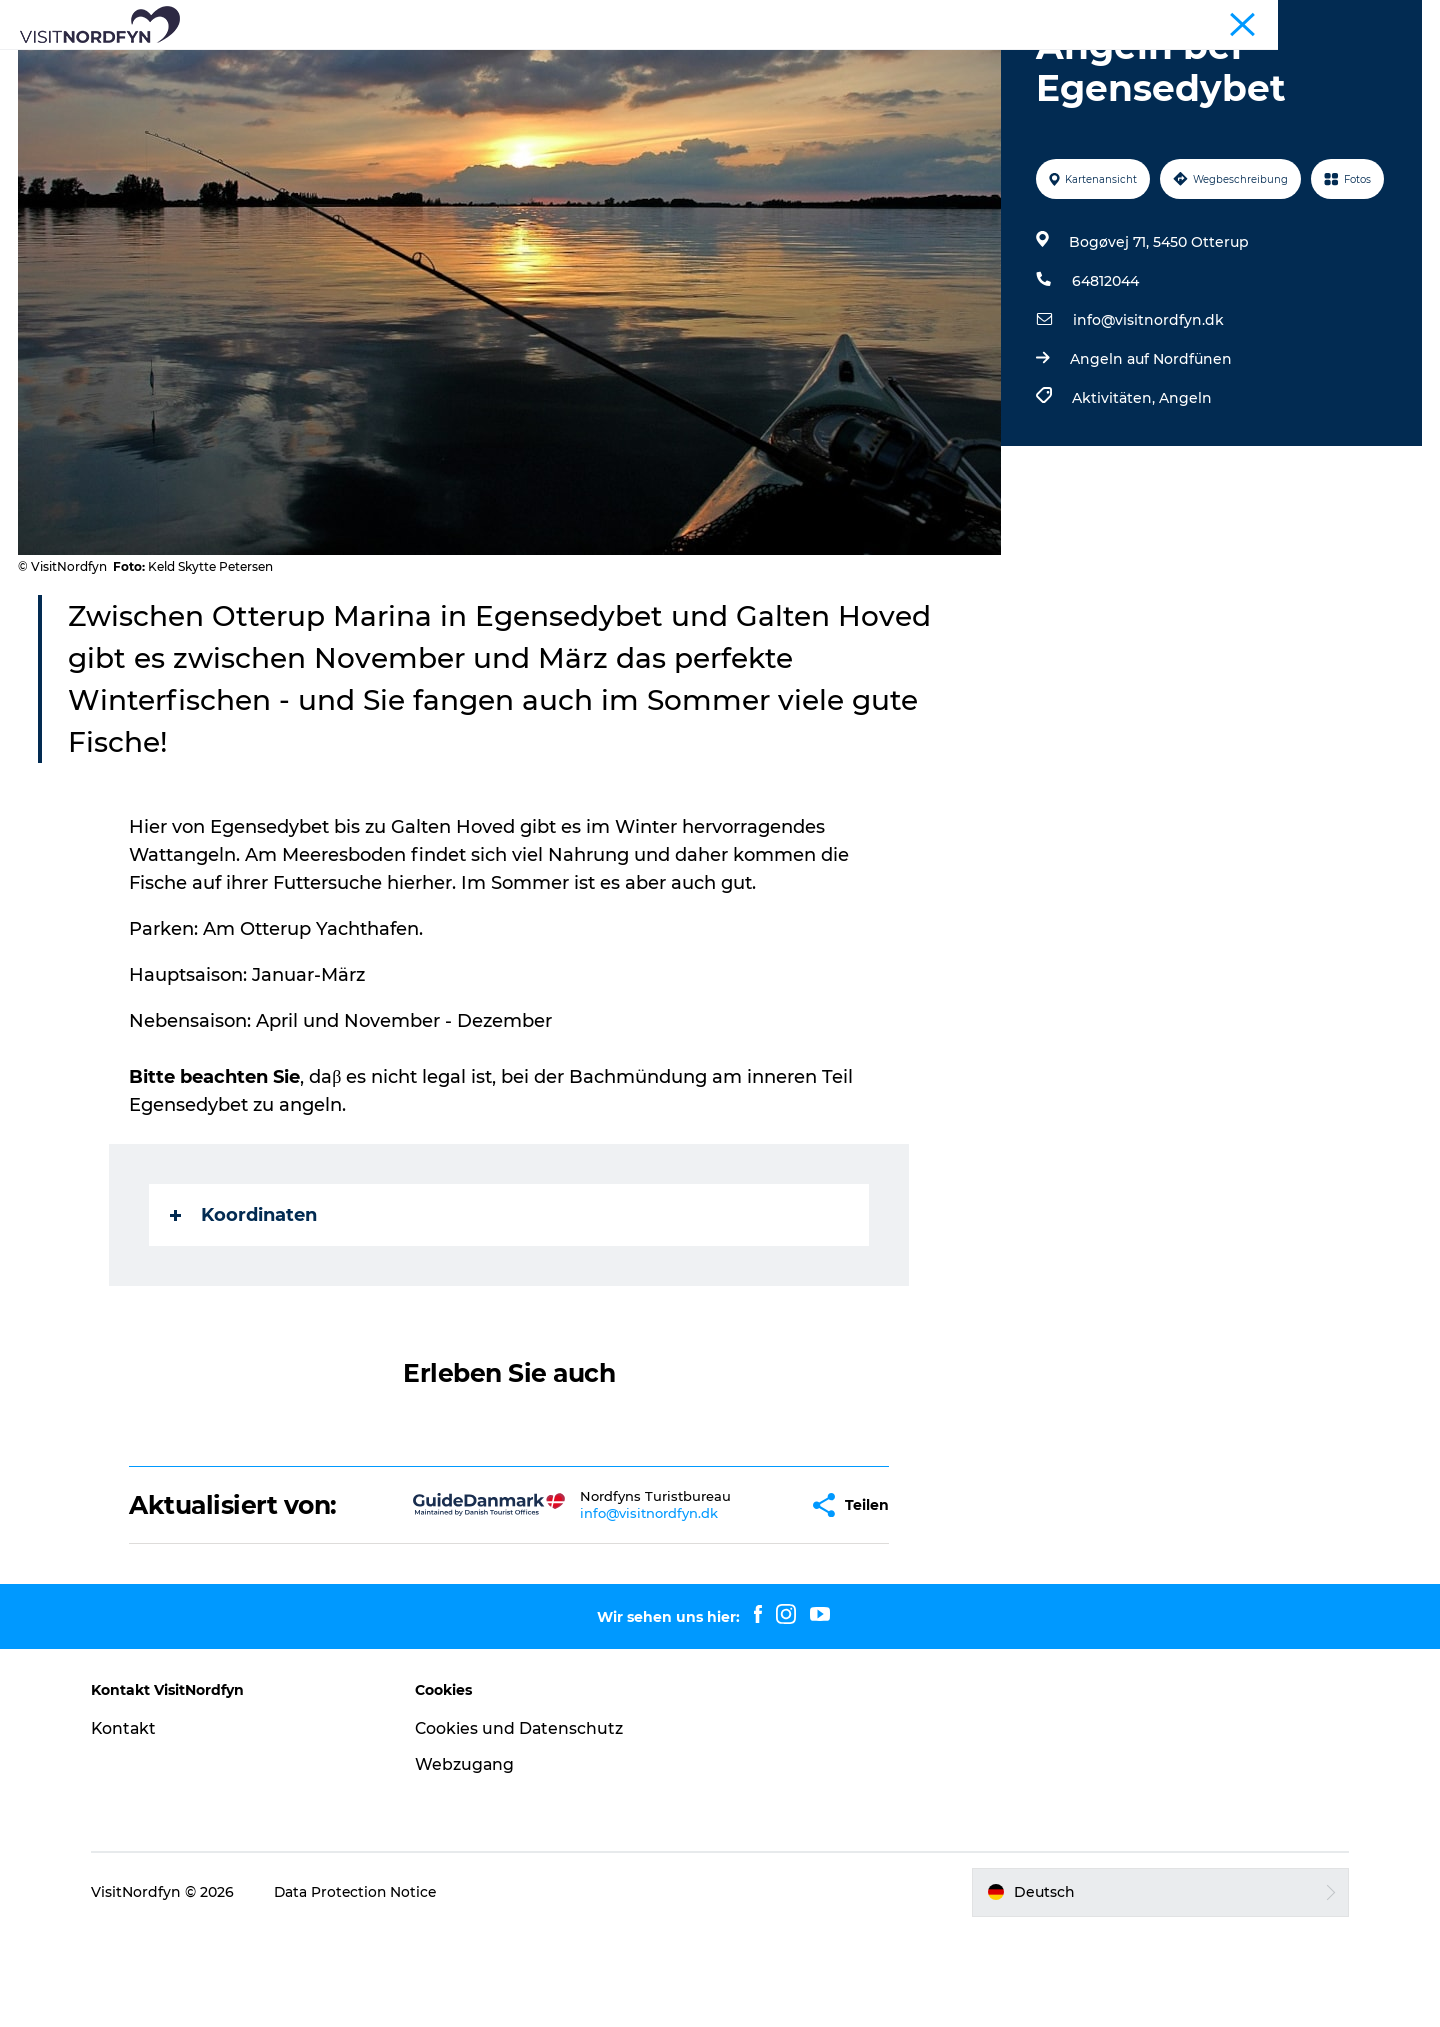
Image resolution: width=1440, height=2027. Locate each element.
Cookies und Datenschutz (525, 1823)
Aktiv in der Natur (432, 64)
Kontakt (133, 1823)
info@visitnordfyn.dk (1147, 415)
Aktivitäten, (1114, 493)
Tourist (1271, 19)
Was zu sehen (283, 64)
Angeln (1184, 493)
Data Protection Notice (366, 1987)
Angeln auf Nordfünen (1150, 454)
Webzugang (470, 1859)
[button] (730, 1600)
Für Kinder (707, 64)
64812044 (1104, 376)
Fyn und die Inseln (1365, 19)
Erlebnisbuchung (842, 64)
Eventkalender (582, 64)
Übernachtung (992, 64)
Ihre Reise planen (1143, 64)
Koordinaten (244, 1310)
